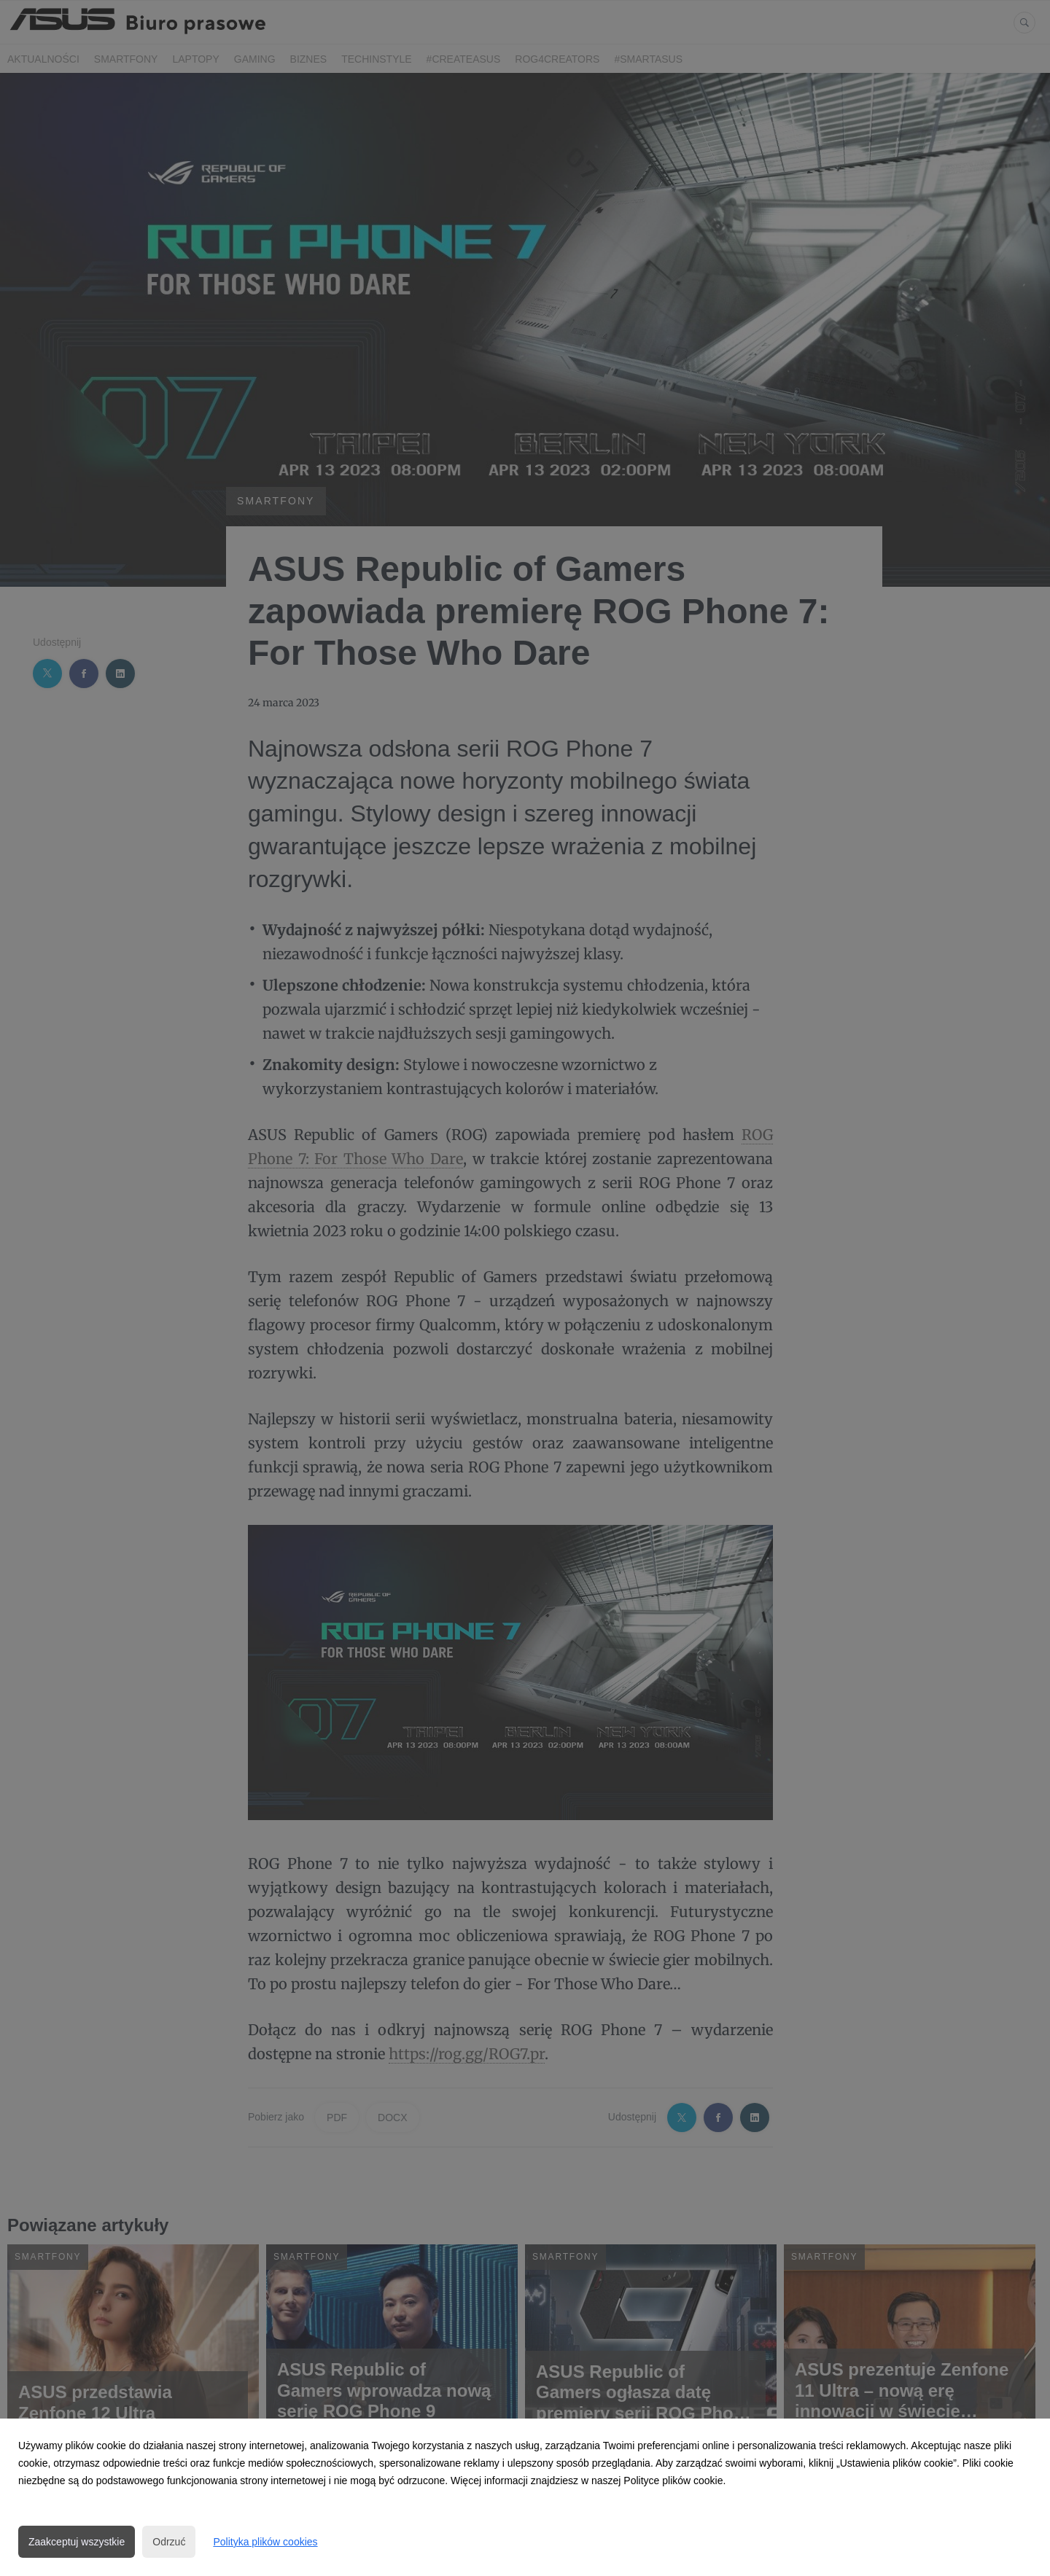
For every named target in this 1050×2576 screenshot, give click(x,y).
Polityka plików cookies (265, 2542)
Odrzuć (168, 2542)
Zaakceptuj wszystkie (76, 2542)
